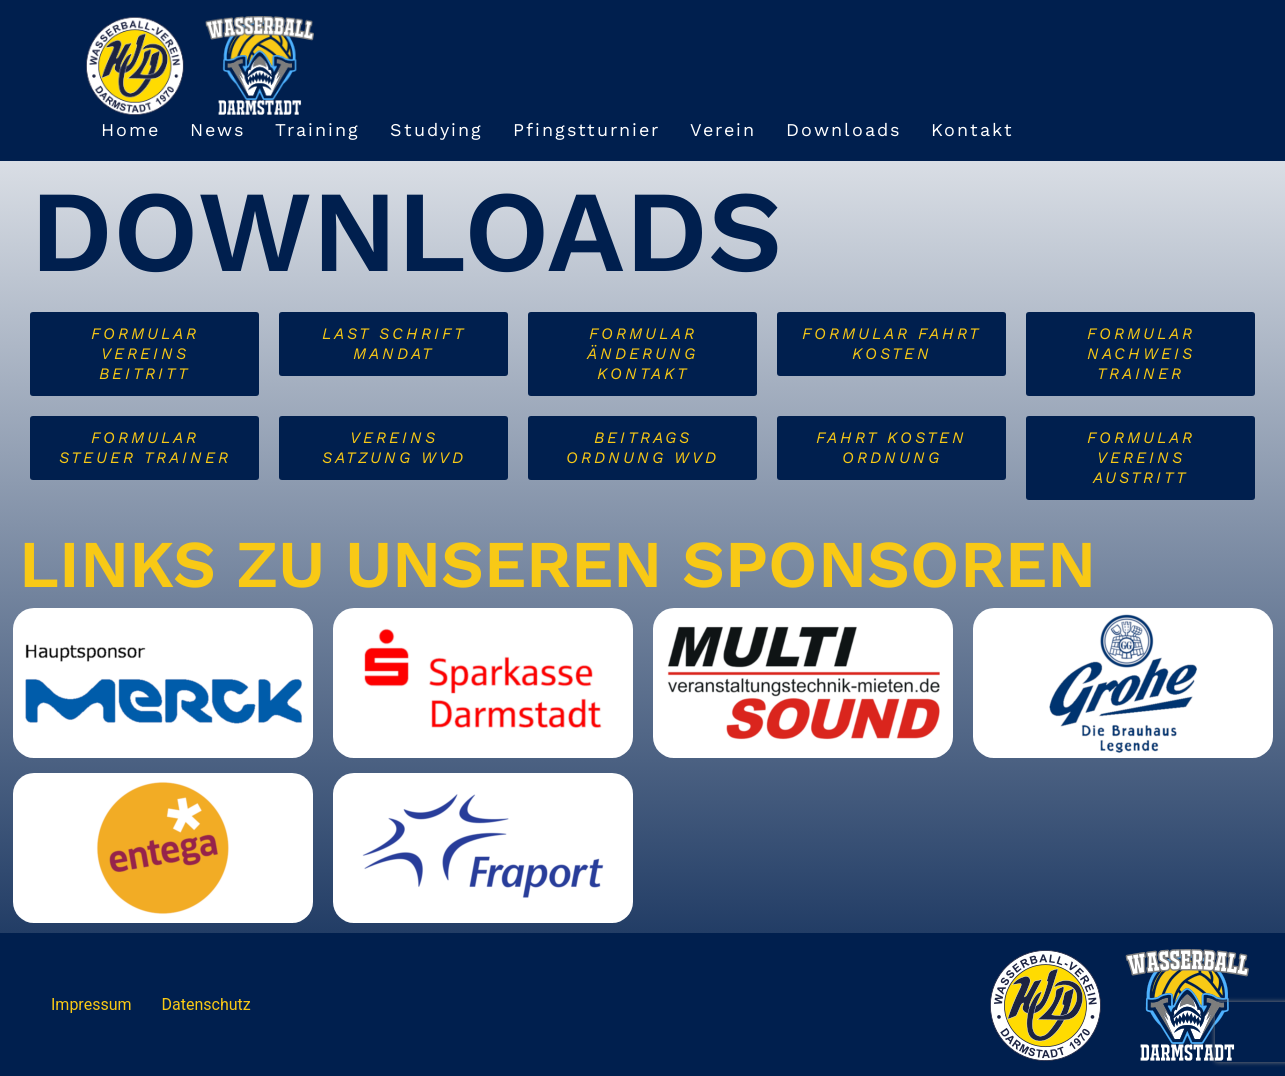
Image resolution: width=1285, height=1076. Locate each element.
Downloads (843, 129)
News (217, 129)
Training (317, 129)
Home (130, 129)
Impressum (91, 1004)
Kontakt (972, 129)
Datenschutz (206, 1004)
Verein (723, 129)
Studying (436, 129)
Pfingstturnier (586, 129)
